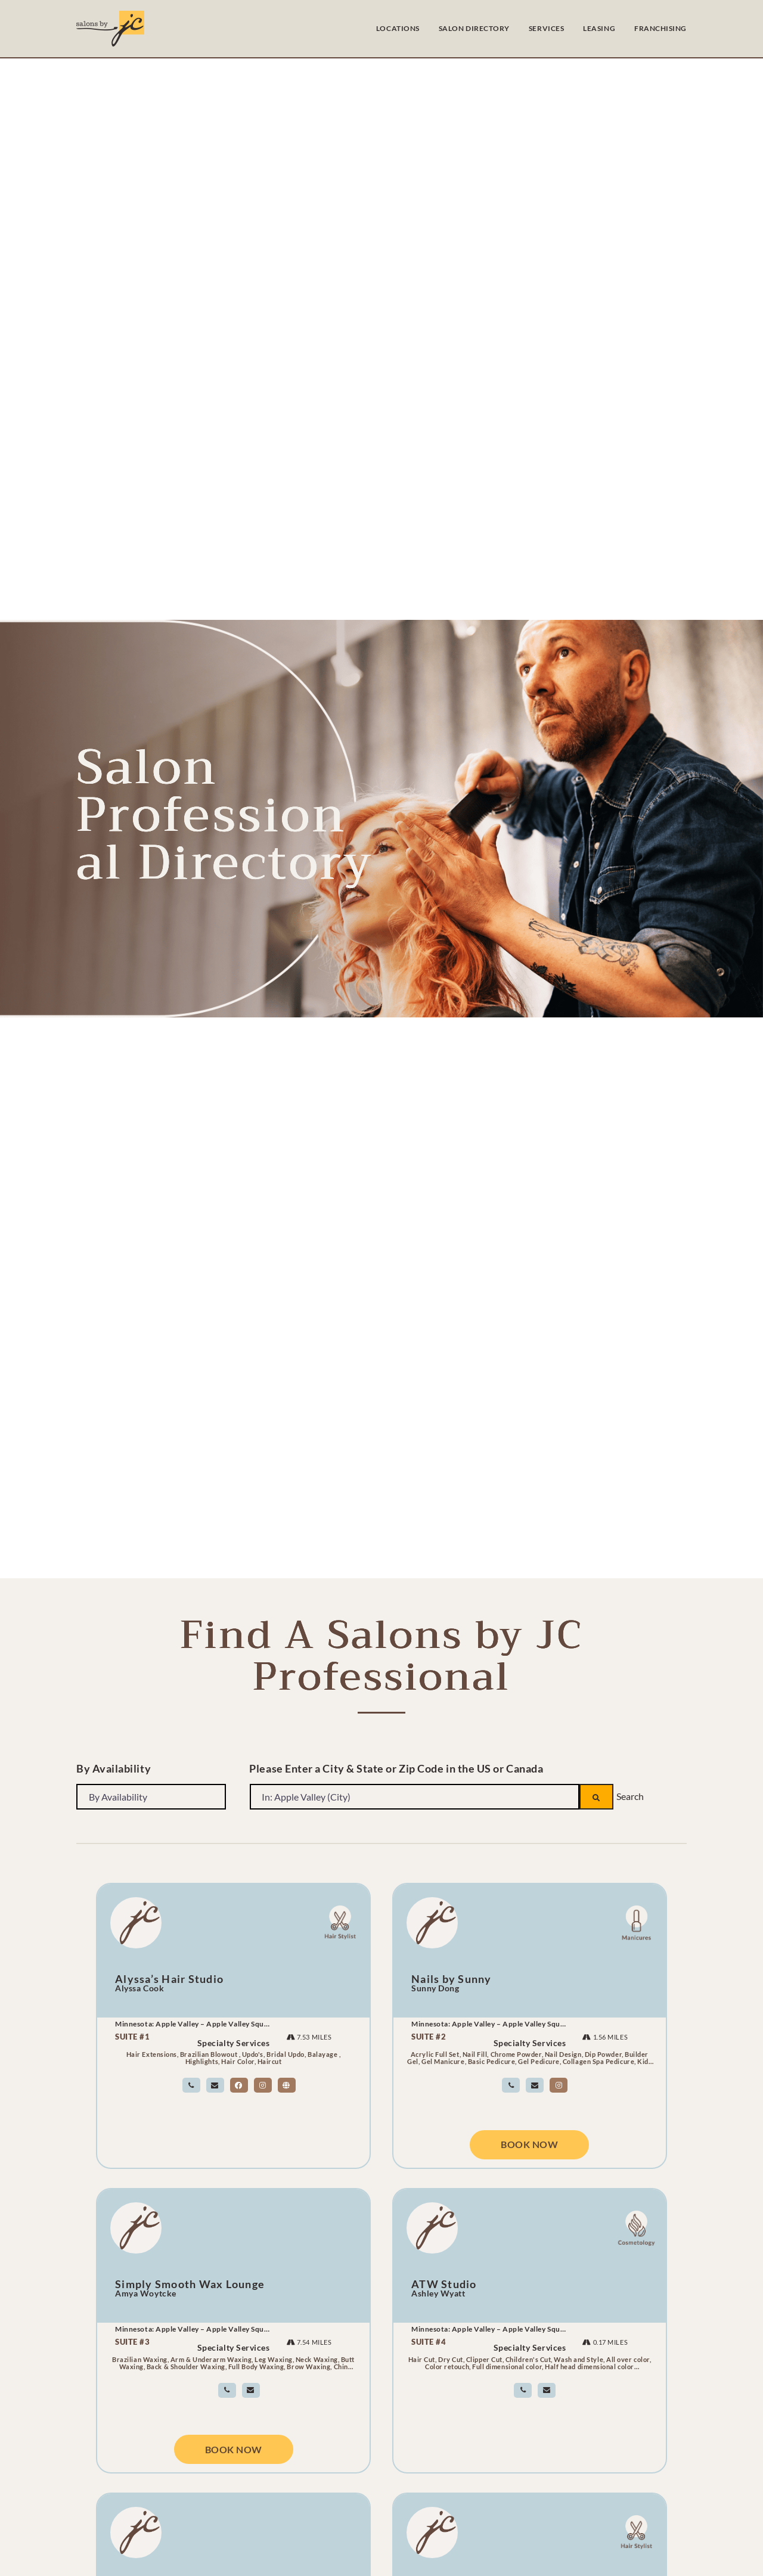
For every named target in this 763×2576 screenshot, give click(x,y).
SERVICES (546, 28)
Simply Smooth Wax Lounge (190, 2284)
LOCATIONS (398, 28)
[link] (191, 2085)
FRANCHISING (660, 28)
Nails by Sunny (451, 1978)
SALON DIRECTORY (474, 28)
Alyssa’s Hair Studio (169, 1978)
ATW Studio (444, 2284)
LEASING (599, 28)
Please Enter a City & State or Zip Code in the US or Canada (396, 1768)
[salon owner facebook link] (239, 2085)
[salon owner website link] (287, 2085)
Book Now (529, 2146)
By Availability (113, 1768)
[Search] (596, 1796)
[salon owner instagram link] (263, 2085)
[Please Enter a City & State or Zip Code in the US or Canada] (414, 1796)
